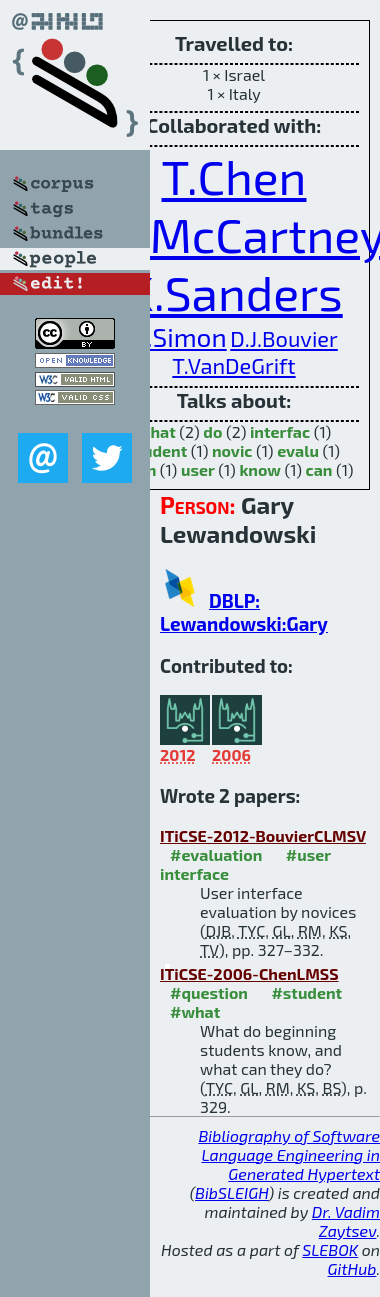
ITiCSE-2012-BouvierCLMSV (263, 835)
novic (232, 450)
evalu (298, 450)
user (198, 469)
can (319, 469)
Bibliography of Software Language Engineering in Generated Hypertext (289, 1154)
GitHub (352, 1268)
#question (209, 992)
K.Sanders (233, 292)
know (260, 469)
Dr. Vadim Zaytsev (346, 1221)
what (156, 431)
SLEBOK (330, 1249)
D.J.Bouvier (284, 338)
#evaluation (216, 854)
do (212, 431)
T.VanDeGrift (233, 365)
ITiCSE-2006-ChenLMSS (249, 973)
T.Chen (234, 176)
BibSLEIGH (231, 1192)
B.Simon (178, 336)
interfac (280, 431)
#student (306, 992)
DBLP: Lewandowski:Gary (244, 612)
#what (195, 1011)
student (157, 450)
